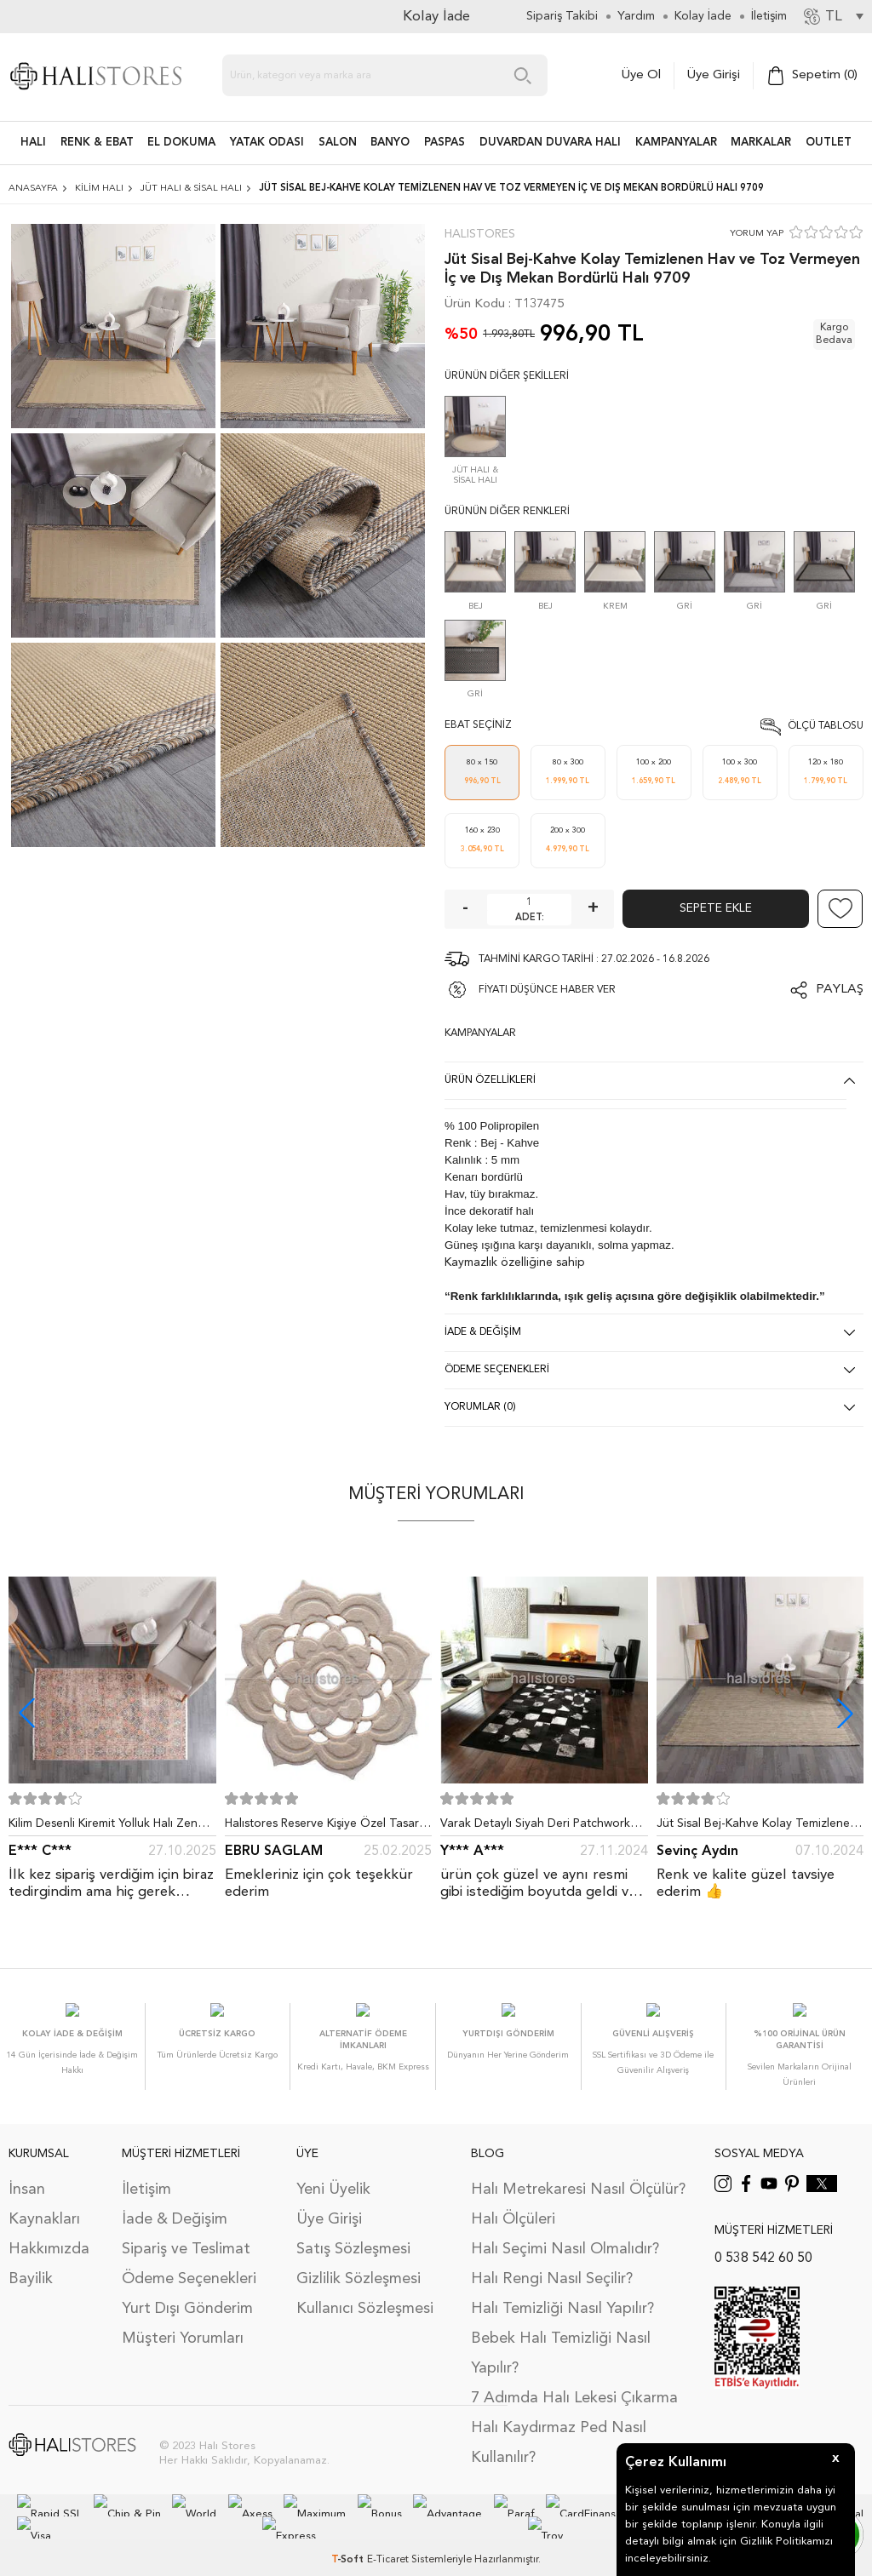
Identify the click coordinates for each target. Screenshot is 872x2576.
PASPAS (444, 142)
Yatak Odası (267, 142)
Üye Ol (641, 75)
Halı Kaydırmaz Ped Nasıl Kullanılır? (558, 2425)
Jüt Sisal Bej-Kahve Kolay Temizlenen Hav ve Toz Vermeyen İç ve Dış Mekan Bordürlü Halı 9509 (759, 1827)
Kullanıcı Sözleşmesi (364, 2291)
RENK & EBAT (97, 142)
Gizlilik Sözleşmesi (358, 2262)
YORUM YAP (756, 233)
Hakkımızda (49, 2232)
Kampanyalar (676, 142)
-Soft (349, 2541)
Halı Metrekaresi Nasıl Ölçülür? (578, 2172)
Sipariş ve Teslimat (186, 2232)
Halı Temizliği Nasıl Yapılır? (562, 2291)
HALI (33, 142)
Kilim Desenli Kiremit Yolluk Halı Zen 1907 (103, 1827)
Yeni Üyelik (333, 2172)
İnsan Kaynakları (44, 2187)
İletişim (146, 2172)
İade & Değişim (174, 2202)
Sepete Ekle (716, 908)
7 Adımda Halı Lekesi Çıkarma (574, 2381)
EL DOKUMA (181, 142)
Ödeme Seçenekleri (189, 2262)
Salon (337, 142)
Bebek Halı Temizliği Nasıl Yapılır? (561, 2336)
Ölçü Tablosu (825, 726)
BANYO (390, 142)
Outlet (829, 142)
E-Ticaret (388, 2541)
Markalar (761, 142)
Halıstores (480, 234)
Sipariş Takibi (562, 16)
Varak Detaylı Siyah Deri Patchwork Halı (535, 1827)
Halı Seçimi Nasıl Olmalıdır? (565, 2232)
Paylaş (839, 989)
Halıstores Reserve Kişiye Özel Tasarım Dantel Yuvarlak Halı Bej (328, 1827)
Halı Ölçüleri (513, 2202)
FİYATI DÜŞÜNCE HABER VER (547, 990)
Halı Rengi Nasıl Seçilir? (552, 2262)
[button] (845, 1713)
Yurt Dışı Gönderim (187, 2291)
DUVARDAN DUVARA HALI (550, 142)
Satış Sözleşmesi (353, 2232)
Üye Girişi (713, 75)
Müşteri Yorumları (183, 2321)
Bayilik (31, 2262)
